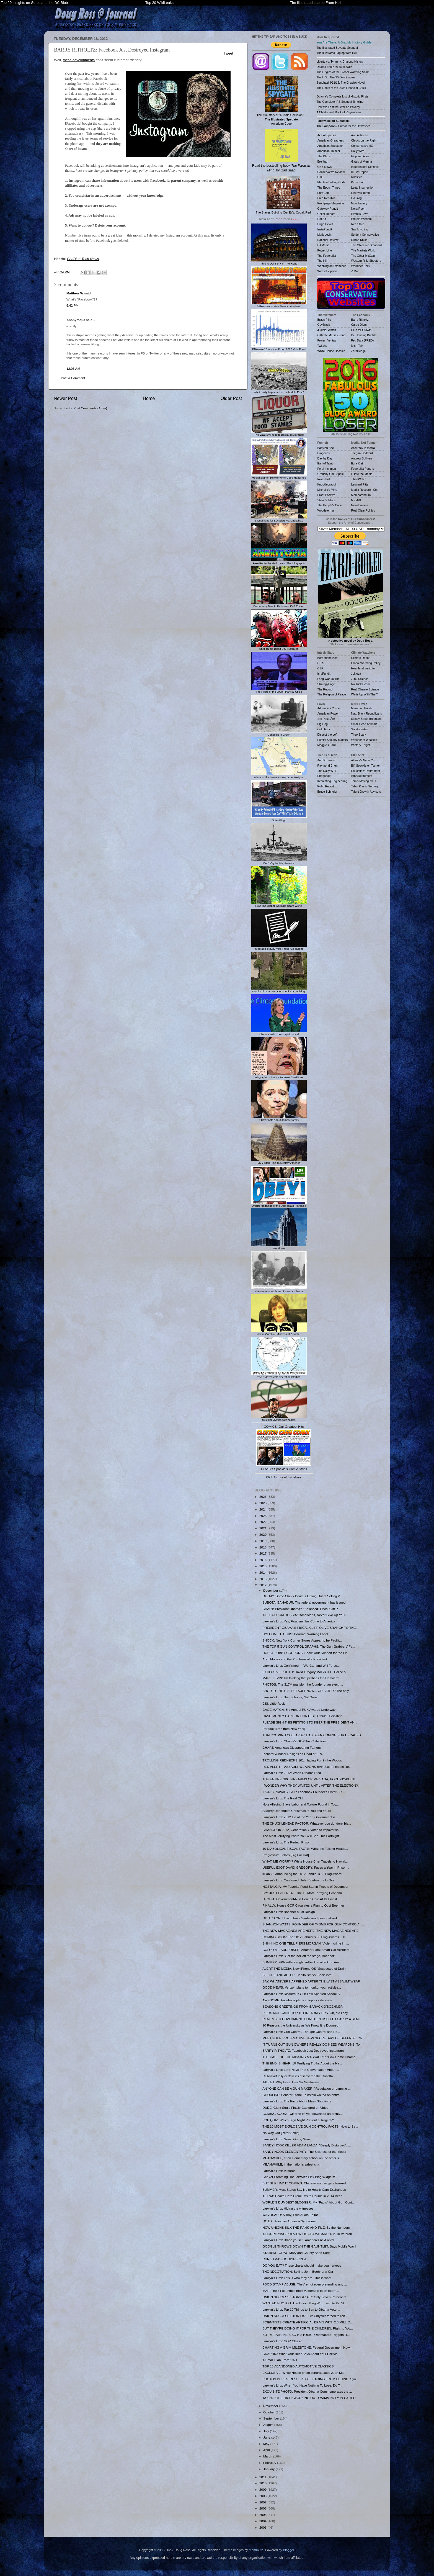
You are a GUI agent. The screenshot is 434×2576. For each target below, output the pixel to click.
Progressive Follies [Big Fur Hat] (285, 1855)
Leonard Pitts (359, 484)
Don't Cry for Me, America (279, 862)
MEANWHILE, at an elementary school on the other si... (302, 2158)
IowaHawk (324, 479)
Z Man (355, 271)
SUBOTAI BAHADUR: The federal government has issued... (305, 1602)
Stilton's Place (326, 500)
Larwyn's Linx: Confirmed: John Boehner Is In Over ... (300, 1880)
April (267, 2450)
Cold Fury (323, 729)
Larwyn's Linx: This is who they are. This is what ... (298, 2278)
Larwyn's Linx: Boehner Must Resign (288, 1912)
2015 (263, 1566)
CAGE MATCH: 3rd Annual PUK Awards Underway (298, 1709)
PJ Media (323, 245)
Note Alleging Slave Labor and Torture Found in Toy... (300, 1804)
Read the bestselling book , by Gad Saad (281, 150)
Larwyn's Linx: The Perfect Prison (286, 1842)
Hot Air (321, 218)
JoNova (356, 673)
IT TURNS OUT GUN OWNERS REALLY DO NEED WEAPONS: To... (312, 2044)
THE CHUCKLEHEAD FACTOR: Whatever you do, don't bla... (306, 1823)
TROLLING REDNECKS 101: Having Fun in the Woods (302, 1760)
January (269, 2469)
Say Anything (359, 229)
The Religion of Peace (331, 694)
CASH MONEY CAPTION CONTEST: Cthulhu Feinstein (302, 1716)
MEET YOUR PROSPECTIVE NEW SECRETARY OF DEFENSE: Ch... (313, 2038)
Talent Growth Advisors (366, 791)
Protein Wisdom (361, 218)
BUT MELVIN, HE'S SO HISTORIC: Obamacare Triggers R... (306, 2334)
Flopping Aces (360, 156)
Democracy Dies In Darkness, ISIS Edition (279, 605)
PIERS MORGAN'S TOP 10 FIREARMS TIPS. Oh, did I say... (306, 2013)
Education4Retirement (365, 770)
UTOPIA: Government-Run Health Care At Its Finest (299, 1899)
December (271, 1590)
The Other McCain (363, 255)
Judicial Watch (326, 330)
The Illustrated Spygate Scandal (337, 47)
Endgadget (324, 775)
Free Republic (326, 198)
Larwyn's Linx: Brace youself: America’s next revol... (299, 2240)
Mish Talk (357, 345)
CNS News (324, 166)
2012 (263, 1585)
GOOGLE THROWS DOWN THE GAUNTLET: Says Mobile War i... (310, 2246)
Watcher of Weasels (364, 739)
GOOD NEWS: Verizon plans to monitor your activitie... (301, 1987)
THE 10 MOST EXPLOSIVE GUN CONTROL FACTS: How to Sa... (310, 2126)
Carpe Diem (359, 324)
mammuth (256, 2550)
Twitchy (322, 345)
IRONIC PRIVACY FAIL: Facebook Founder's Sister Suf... (303, 1792)
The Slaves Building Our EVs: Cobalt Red (283, 195)
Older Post (231, 398)
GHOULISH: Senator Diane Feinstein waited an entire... (302, 2095)
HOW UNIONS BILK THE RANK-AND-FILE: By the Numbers (306, 2227)
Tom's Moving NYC (363, 781)
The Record (325, 689)
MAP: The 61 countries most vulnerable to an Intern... (300, 2290)
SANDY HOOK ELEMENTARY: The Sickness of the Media (304, 2151)
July (266, 2431)
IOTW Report (359, 172)
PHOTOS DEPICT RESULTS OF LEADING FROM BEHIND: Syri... (310, 2379)
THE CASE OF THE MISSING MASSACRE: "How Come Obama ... (310, 2057)
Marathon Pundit (362, 708)
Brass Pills (324, 319)
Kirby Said (358, 182)
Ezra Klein (358, 463)
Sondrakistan (359, 729)
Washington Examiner (331, 266)
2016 (263, 1559)
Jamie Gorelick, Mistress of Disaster (279, 1333)
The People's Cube (329, 505)
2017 (263, 1553)
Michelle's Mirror (328, 489)
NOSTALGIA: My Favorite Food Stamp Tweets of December (305, 1886)
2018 (263, 1547)
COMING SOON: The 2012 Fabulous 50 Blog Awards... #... (304, 1937)
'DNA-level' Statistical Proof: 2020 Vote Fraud (279, 348)
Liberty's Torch (360, 192)
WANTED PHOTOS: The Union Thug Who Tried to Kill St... (304, 2303)
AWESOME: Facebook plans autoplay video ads (297, 2000)
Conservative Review (331, 172)
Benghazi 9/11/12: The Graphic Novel (341, 82)
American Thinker (328, 151)
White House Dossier (331, 351)
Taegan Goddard (362, 453)
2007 (263, 2502)
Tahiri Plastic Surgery (365, 786)
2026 (263, 1496)
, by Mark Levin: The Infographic (279, 562)
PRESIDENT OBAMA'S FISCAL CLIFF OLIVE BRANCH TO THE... (310, 1627)
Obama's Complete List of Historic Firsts (342, 96)
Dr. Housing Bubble (363, 335)
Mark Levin (324, 234)
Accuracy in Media (363, 448)
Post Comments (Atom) (90, 408)
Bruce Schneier (327, 791)
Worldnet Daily (360, 266)
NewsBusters (359, 505)
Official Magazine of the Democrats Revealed (279, 1204)
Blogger (288, 2550)
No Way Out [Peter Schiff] (280, 2133)
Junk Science (360, 678)
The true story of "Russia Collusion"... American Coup (281, 100)
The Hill (322, 260)
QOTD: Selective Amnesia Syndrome (289, 2221)
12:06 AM (73, 368)
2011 (263, 2477)
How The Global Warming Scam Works (279, 904)
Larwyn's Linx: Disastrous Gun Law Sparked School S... (302, 1993)
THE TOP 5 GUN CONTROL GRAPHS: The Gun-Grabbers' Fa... (308, 1646)
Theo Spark (358, 734)
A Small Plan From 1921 (279, 2360)
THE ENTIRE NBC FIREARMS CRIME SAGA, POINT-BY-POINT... (310, 1779)
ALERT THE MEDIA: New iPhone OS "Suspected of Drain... (305, 1968)
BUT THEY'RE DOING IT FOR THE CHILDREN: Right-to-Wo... (307, 2328)
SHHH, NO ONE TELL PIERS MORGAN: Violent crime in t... (305, 1943)
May (266, 2444)
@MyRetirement (361, 775)
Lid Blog (356, 198)
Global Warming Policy (366, 663)
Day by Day (324, 458)
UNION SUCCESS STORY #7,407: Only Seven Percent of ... (306, 2297)
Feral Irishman (326, 468)
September (271, 2418)
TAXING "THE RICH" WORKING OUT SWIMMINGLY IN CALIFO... (310, 2398)
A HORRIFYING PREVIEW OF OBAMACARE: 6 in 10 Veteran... (308, 2234)
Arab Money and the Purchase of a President (294, 1659)
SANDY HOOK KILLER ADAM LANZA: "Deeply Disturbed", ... (306, 2145)
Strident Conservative (365, 234)
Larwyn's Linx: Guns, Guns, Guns (286, 2139)
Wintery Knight (360, 745)
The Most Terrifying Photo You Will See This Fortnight (300, 1836)
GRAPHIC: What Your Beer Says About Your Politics (299, 2354)
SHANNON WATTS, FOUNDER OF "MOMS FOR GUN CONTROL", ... (313, 1924)
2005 (263, 2514)
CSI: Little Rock (273, 1703)
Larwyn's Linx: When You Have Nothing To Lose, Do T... (302, 2385)
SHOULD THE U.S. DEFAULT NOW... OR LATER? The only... (306, 1690)
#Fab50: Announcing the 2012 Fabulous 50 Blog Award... (303, 1874)
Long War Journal (328, 678)
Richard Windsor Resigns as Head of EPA (292, 1754)
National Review (328, 240)
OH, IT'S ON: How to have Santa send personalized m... (302, 1918)
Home (149, 398)
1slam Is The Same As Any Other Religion (279, 776)
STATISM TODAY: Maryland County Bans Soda (296, 2252)
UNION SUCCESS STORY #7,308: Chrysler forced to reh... (305, 2316)
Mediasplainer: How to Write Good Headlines (279, 476)
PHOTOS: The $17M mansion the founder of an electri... (302, 1684)
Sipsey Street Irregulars (366, 718)
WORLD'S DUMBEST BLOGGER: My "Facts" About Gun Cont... (308, 2202)
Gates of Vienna (361, 161)
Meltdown (279, 1247)
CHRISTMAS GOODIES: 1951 (284, 2259)
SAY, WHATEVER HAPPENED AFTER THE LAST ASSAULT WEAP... (312, 1981)
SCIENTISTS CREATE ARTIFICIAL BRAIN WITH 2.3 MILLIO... (307, 2322)
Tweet (228, 53)
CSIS (320, 663)
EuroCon (323, 192)
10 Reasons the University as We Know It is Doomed (300, 2025)
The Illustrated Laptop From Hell (315, 3)
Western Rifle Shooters (366, 260)
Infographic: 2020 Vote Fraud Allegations (279, 947)
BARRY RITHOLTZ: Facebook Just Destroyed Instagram (303, 2050)
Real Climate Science (365, 689)
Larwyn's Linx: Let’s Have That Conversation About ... (300, 2069)
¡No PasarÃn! (326, 718)
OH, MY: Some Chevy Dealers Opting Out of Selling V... (302, 1596)
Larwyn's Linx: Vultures (278, 2170)
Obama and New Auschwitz (334, 66)
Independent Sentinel (365, 166)
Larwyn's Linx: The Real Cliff (282, 1798)
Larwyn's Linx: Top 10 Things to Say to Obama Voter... (301, 2309)
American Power (328, 713)
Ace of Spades (326, 135)
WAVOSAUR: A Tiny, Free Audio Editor (290, 2215)
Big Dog (322, 724)
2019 (263, 1541)
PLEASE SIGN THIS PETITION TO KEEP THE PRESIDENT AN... (309, 1722)
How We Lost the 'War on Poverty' (339, 107)
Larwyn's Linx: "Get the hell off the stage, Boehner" (298, 1956)
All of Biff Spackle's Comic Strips (283, 1469)
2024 (263, 1509)
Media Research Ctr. (364, 489)
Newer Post (65, 398)
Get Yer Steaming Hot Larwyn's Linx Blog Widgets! (298, 2177)
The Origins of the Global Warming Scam (343, 72)
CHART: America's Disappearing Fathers (291, 1747)
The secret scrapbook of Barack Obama (279, 1290)
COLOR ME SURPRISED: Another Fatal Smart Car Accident (305, 1949)
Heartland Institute (363, 668)
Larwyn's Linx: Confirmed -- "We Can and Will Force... (301, 1665)
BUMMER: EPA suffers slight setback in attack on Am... (301, 1962)
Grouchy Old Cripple (330, 474)
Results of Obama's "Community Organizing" (279, 990)
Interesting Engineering (332, 781)
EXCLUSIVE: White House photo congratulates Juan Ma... (304, 2372)
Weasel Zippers (327, 271)
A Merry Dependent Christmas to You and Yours (296, 1810)
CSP (320, 668)
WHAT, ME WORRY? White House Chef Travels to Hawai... (305, 1861)
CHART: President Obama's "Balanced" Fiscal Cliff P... (301, 1609)
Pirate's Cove (359, 213)
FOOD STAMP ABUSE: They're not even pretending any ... (304, 2284)
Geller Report (326, 213)
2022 (263, 1522)
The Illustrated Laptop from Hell (337, 53)
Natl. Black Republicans (366, 713)
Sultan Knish (359, 240)
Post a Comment (73, 378)
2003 (263, 2527)
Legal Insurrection (362, 187)
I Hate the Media (362, 474)
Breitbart (323, 161)
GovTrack (323, 324)
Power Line (324, 250)
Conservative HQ (362, 145)
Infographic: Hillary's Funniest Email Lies (279, 1076)
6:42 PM (72, 305)
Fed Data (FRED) (362, 340)
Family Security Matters (332, 739)
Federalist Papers (362, 468)
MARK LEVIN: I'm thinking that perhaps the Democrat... (302, 1678)
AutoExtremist (326, 760)
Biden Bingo (279, 819)
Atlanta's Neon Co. (363, 760)
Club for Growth (361, 330)
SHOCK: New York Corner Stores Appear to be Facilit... (302, 1640)
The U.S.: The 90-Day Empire (336, 77)
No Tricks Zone (361, 684)
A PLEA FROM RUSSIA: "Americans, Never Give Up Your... (305, 1615)
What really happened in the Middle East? (279, 390)
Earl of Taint (325, 463)
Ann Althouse (359, 135)
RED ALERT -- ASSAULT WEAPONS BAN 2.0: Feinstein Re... (307, 1766)
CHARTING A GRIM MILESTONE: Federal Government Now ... (307, 2347)
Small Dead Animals (364, 724)
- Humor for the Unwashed (344, 126)
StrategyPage (326, 684)
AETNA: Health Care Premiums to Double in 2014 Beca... (303, 2196)
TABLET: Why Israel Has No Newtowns (290, 2082)
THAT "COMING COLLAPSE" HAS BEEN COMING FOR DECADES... (312, 1735)
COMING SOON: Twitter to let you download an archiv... (302, 2113)
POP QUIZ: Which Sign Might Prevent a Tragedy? (298, 2120)
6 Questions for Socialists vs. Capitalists (279, 519)
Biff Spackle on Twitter (365, 765)
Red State (357, 224)
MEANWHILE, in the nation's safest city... (291, 2164)
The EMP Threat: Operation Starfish (279, 1375)
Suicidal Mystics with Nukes (279, 1418)
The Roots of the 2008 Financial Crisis (279, 690)
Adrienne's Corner (329, 708)
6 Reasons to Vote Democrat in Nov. (279, 305)
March (268, 2456)
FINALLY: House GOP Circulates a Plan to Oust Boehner (303, 1905)
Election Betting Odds (331, 182)
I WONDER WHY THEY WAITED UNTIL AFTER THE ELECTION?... (311, 1785)
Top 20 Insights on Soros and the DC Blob (34, 3)
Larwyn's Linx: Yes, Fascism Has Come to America (298, 1621)
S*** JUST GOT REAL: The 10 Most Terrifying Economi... (303, 1893)
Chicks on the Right (363, 140)
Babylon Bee (325, 448)
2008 (263, 2496)
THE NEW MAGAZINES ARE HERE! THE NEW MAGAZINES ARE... (311, 1930)
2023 (263, 1515)
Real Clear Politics (363, 510)
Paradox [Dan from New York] (283, 1728)
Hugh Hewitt (325, 224)
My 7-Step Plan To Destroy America (279, 1161)
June (267, 2437)
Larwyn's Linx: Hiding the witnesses (287, 2208)
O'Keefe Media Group (331, 335)
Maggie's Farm (327, 745)
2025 (263, 1503)
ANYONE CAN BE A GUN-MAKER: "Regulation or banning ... (306, 2088)
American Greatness (330, 140)
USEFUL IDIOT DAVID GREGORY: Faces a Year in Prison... (305, 1867)
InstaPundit (324, 229)
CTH (320, 177)
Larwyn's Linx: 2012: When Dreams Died (291, 1772)
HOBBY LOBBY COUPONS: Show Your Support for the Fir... (305, 1653)
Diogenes (323, 453)
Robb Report (325, 786)
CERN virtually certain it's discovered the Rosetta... (298, 2076)
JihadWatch (358, 479)
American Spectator (330, 145)
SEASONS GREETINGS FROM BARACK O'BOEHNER (302, 2006)
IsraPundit (323, 673)
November (271, 2406)
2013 (263, 1579)
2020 (263, 1534)
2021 (263, 1528)
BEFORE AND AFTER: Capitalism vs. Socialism (296, 1975)
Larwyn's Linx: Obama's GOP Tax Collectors (294, 1741)
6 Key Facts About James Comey (279, 1118)
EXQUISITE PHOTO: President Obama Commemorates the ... (307, 2391)
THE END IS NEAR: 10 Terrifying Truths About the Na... (302, 2063)
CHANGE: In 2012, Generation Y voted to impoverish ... (302, 1830)
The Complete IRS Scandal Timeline (340, 101)
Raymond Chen (327, 765)
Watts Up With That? (364, 694)
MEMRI (356, 500)
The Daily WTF (327, 770)
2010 (263, 2483)
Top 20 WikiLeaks (159, 3)
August (268, 2424)
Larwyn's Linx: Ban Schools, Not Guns (289, 1697)
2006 (263, 2508)
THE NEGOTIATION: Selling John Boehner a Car (297, 2271)
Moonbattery (359, 203)
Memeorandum (361, 495)
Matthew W (74, 293)
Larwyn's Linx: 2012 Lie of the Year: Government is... (300, 1817)
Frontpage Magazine (330, 203)
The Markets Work (363, 250)
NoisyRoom (358, 208)
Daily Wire (358, 151)
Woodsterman (326, 510)
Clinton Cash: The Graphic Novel (279, 1033)
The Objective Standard (366, 245)
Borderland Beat (328, 657)
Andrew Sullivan (361, 458)
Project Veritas (326, 340)
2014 (263, 1572)
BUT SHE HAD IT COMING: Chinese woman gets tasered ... (305, 2183)
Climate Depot (360, 657)
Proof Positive (326, 495)
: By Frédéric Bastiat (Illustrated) (279, 433)
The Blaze (323, 156)
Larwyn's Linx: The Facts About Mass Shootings (296, 2101)
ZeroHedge (358, 351)
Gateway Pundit (327, 208)
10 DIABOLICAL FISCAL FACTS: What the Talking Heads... (305, 1848)
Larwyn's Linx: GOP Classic (282, 2341)
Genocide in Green (279, 733)
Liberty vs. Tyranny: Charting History (340, 61)
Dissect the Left (327, 734)
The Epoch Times (328, 187)
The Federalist (326, 255)
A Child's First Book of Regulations (339, 112)
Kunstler (356, 177)
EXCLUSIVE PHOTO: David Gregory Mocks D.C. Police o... (305, 1672)
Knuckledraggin (327, 484)
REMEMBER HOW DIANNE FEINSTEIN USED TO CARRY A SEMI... (312, 2019)
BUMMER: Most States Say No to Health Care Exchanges (304, 2189)
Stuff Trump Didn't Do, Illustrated (279, 647)
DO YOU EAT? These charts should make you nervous (301, 2265)
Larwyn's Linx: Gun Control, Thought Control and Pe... (301, 2031)
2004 (263, 2521)
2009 (263, 2489)
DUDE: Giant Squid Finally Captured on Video (295, 2107)
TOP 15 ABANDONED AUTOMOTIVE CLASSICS (298, 2366)
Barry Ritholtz (360, 319)
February (270, 2462)
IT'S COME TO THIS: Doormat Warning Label (295, 1634)
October (269, 2412)
